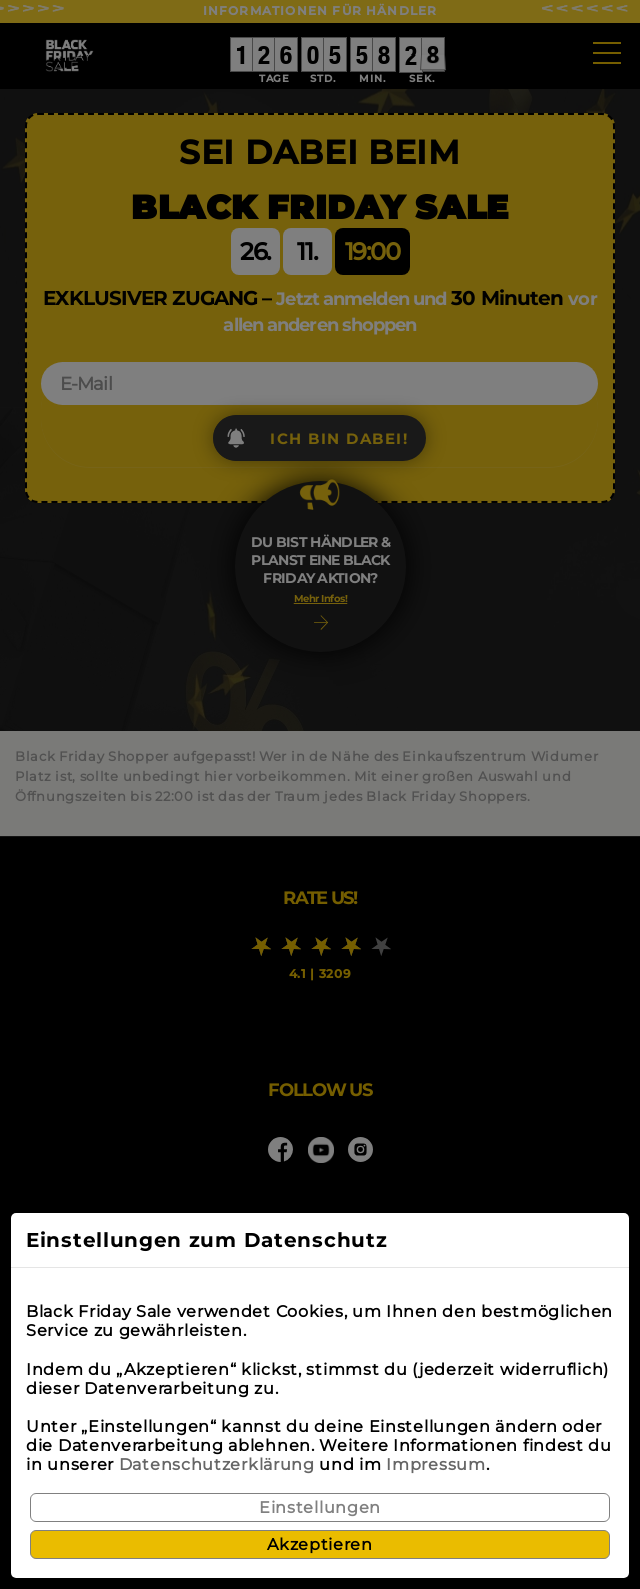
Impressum (435, 1464)
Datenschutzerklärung (217, 1464)
